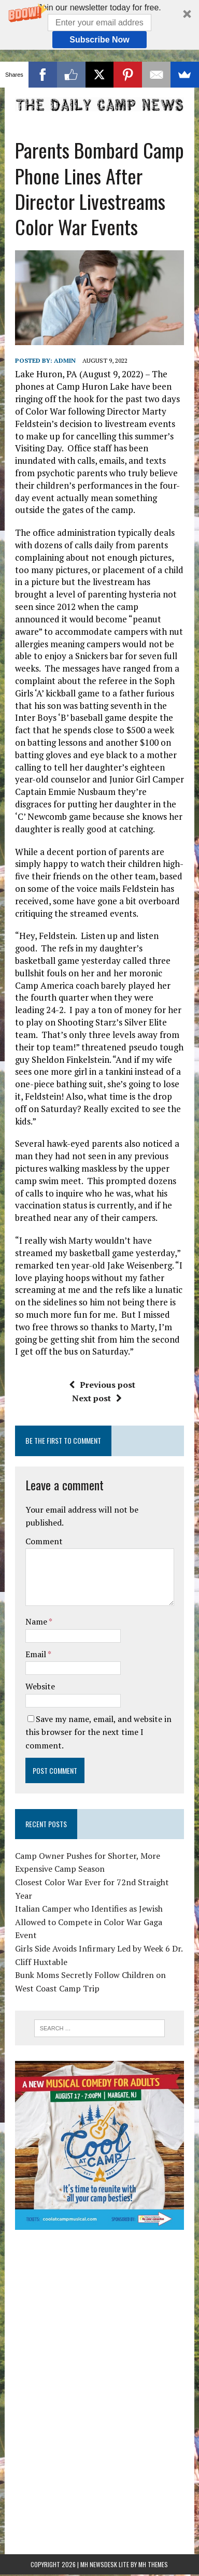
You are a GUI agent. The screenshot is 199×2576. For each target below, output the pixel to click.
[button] (99, 25)
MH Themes (153, 2527)
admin (65, 323)
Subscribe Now (99, 39)
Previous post (102, 1347)
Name (37, 1584)
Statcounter (23, 2543)
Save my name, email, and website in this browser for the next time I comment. (98, 1695)
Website (40, 1649)
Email (36, 1617)
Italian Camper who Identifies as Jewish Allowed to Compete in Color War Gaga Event (89, 1884)
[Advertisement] (99, 2273)
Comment (44, 1504)
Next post (97, 1361)
